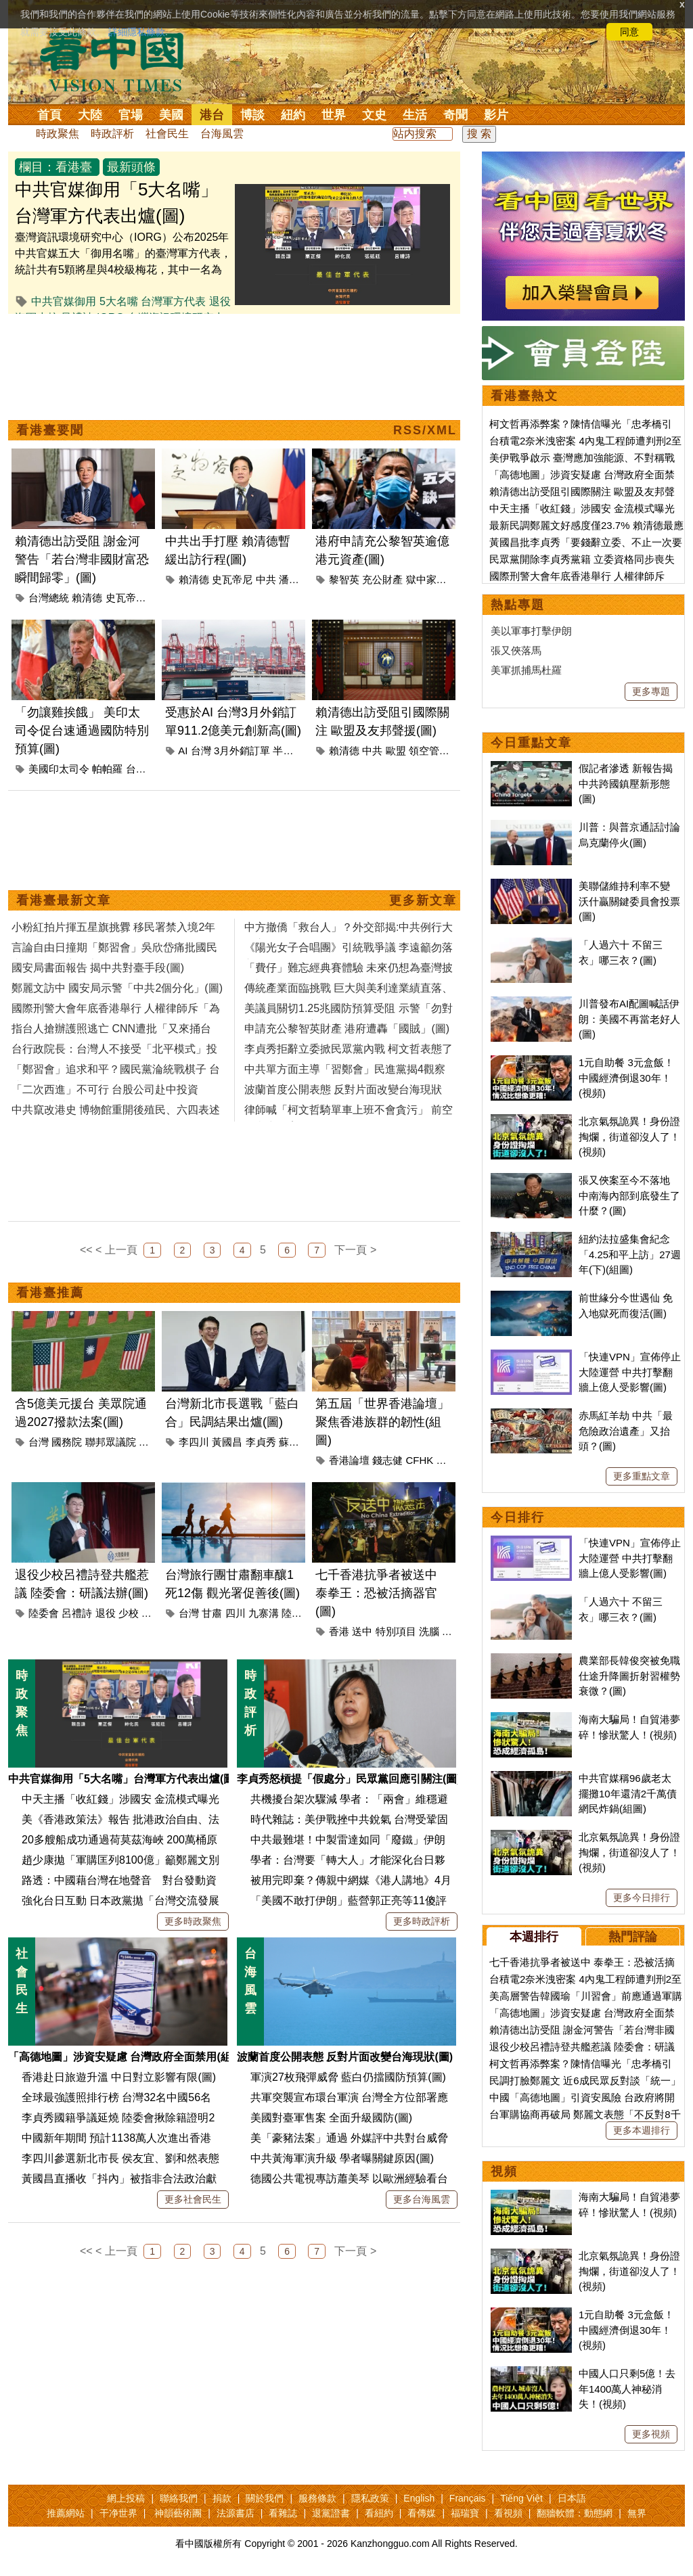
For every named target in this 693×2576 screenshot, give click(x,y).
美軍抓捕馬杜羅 (526, 670)
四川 (235, 1613)
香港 (339, 1631)
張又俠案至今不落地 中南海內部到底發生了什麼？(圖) (629, 1195)
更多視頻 (651, 2434)
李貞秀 (261, 1442)
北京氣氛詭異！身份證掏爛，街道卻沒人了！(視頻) (629, 1136)
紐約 (293, 115)
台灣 (136, 769)
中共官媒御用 (63, 301)
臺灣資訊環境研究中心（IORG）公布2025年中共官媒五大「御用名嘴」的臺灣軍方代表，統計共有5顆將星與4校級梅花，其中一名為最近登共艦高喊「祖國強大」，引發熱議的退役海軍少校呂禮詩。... (123, 269)
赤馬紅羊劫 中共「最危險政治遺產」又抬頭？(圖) (626, 1431)
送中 (362, 1631)
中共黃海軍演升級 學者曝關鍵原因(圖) (342, 2158)
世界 (333, 115)
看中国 (119, 61)
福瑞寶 (465, 2513)
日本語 (572, 2498)
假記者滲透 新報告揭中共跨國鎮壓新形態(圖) (626, 783)
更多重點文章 (641, 1476)
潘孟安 (294, 579)
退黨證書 (331, 2513)
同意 (629, 31)
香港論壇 (349, 1460)
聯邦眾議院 (110, 1442)
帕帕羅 (107, 769)
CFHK (420, 1460)
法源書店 (235, 2513)
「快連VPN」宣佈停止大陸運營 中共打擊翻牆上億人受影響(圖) (630, 1372)
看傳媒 (421, 2513)
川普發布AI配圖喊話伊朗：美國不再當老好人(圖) (629, 1019)
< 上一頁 (116, 1250)
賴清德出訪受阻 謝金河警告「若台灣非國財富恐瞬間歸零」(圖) (82, 559)
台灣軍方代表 (173, 301)
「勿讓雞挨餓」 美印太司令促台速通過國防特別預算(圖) (82, 731)
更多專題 (651, 691)
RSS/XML (425, 430)
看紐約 (379, 2513)
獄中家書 (426, 579)
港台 (212, 115)
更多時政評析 (421, 1921)
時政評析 (112, 133)
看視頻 (508, 2513)
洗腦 (429, 1631)
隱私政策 (370, 2498)
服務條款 (317, 2498)
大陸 (90, 115)
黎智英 (344, 579)
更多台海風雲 (421, 2199)
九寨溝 (263, 1613)
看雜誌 (283, 2513)
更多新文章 (423, 900)
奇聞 (455, 115)
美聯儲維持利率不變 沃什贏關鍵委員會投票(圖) (629, 901)
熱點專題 (518, 605)
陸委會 (43, 1613)
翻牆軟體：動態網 (574, 2513)
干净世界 (118, 2513)
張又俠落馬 (516, 650)
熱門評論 (632, 1937)
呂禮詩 (77, 1613)
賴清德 (87, 597)
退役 (105, 1613)
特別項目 (396, 1631)
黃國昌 (227, 1442)
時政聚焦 (57, 133)
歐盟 (396, 750)
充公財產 (382, 579)
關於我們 (265, 2498)
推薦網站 (66, 2513)
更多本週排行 (641, 2130)
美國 (171, 115)
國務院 (66, 1442)
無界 (636, 2513)
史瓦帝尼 (126, 597)
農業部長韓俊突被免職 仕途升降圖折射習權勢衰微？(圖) (629, 1676)
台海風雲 (222, 133)
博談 (252, 115)
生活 (415, 115)
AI (182, 750)
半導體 (288, 750)
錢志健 (387, 1460)
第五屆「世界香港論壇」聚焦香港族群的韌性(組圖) (382, 1422)
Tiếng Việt (521, 2498)
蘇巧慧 (294, 1442)
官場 (130, 115)
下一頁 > (355, 1250)
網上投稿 (126, 2498)
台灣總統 (48, 597)
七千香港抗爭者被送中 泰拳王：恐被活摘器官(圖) (376, 1593)
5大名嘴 (118, 301)
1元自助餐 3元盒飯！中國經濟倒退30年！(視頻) (626, 1078)
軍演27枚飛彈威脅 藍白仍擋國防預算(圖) (348, 2077)
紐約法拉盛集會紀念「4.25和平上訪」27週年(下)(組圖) (630, 1254)
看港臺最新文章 (63, 900)
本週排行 (534, 1937)
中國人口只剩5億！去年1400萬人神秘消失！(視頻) (627, 2389)
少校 (128, 1613)
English (418, 2498)
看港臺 (73, 167)
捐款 (222, 2498)
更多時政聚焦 (192, 1921)
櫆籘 (452, 1631)
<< (86, 1250)
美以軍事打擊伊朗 (531, 631)
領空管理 (429, 750)
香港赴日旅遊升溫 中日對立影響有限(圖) (119, 2077)
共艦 (151, 1613)
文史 (374, 115)
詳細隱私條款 (136, 31)
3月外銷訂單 (242, 750)
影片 (496, 115)
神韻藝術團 (178, 2513)
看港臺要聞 (50, 430)
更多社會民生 (192, 2199)
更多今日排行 (641, 1897)
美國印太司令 (58, 769)
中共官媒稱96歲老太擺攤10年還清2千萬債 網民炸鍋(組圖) (628, 1793)
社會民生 (167, 133)
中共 (266, 579)
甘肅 (212, 1613)
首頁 (49, 115)
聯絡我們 (179, 2498)
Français (467, 2498)
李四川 (194, 1442)
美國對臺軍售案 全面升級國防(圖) (331, 2117)
